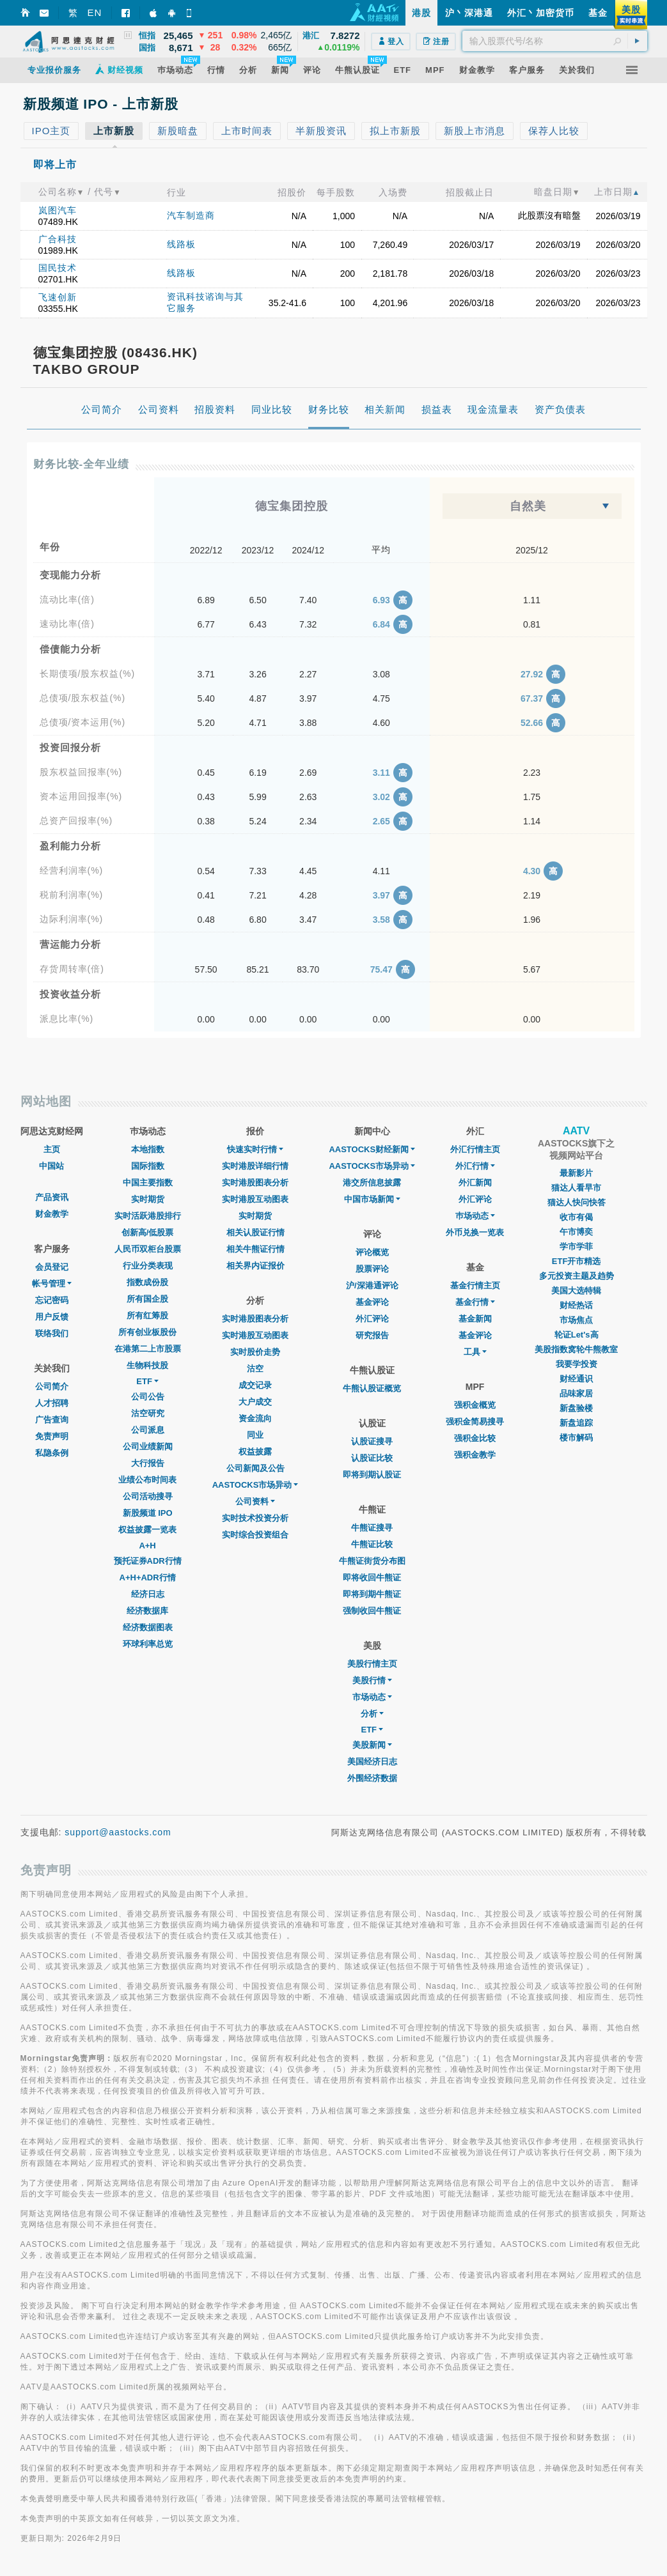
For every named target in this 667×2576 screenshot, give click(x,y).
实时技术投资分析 (255, 1518)
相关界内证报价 (255, 1265)
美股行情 (372, 1680)
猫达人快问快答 (576, 1202)
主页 (51, 1149)
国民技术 (57, 268)
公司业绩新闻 (148, 1446)
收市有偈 (576, 1217)
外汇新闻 (475, 1182)
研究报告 (372, 1335)
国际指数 (147, 1166)
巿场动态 (475, 1216)
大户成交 (255, 1402)
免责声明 (51, 1436)
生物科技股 (147, 1365)
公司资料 (255, 1501)
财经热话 (576, 1305)
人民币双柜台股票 (147, 1249)
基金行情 (475, 1302)
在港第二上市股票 (147, 1349)
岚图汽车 (57, 210)
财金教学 (51, 1214)
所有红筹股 (147, 1315)
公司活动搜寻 (148, 1496)
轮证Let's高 (576, 1334)
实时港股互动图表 (255, 1199)
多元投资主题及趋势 (576, 1276)
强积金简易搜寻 (475, 1421)
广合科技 (57, 239)
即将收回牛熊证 (372, 1577)
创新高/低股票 (148, 1232)
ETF (147, 1381)
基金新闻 (475, 1318)
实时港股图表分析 (255, 1182)
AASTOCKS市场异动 (255, 1485)
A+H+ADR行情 (148, 1577)
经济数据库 (147, 1611)
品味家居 (576, 1393)
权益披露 (255, 1451)
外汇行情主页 (475, 1149)
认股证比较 (372, 1458)
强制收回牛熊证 (372, 1611)
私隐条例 (51, 1453)
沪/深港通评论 (372, 1285)
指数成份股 (147, 1282)
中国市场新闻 (372, 1199)
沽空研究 (147, 1413)
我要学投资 (576, 1364)
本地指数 (147, 1149)
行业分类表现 (148, 1265)
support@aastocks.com (118, 1832)
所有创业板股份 (147, 1332)
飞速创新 (57, 297)
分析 (372, 1713)
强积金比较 (475, 1438)
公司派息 (147, 1430)
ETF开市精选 (576, 1261)
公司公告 (147, 1396)
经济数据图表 (148, 1627)
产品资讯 (51, 1197)
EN (95, 12)
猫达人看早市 (576, 1187)
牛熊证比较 (372, 1544)
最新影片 (576, 1173)
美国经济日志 (372, 1761)
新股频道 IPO (148, 1513)
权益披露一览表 (147, 1529)
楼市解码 (576, 1437)
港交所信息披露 (372, 1182)
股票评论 (372, 1269)
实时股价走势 (255, 1352)
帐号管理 (52, 1283)
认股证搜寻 (372, 1441)
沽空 (255, 1368)
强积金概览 (475, 1405)
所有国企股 (147, 1299)
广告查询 (51, 1419)
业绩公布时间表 (147, 1480)
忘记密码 (51, 1300)
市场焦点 (576, 1320)
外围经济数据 (372, 1778)
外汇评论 (372, 1318)
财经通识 (576, 1379)
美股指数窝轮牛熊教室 (576, 1349)
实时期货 (147, 1199)
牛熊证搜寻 (372, 1527)
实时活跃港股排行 (147, 1216)
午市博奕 (576, 1232)
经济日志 (147, 1594)
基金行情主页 (475, 1285)
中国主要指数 (148, 1182)
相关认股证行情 (255, 1232)
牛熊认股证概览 (372, 1388)
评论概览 (372, 1252)
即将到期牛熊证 (372, 1594)
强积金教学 (475, 1455)
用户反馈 (51, 1317)
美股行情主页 (372, 1664)
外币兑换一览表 (475, 1232)
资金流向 (255, 1418)
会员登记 (51, 1267)
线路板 (181, 244)
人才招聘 (51, 1403)
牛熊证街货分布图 (372, 1561)
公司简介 (51, 1386)
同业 (255, 1435)
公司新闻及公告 (255, 1468)
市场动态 (372, 1697)
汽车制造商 (191, 215)
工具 (475, 1352)
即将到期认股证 (372, 1474)
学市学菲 (576, 1246)
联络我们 (51, 1333)
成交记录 (255, 1385)
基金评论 (372, 1302)
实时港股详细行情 (255, 1166)
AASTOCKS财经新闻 (372, 1149)
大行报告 (147, 1463)
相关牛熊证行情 (255, 1249)
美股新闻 (372, 1745)
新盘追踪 (576, 1423)
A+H (147, 1545)
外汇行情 (475, 1166)
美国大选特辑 (576, 1290)
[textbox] (554, 41)
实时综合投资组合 (255, 1534)
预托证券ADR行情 (148, 1561)
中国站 (51, 1166)
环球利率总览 (148, 1644)
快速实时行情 (255, 1149)
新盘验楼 (576, 1408)
